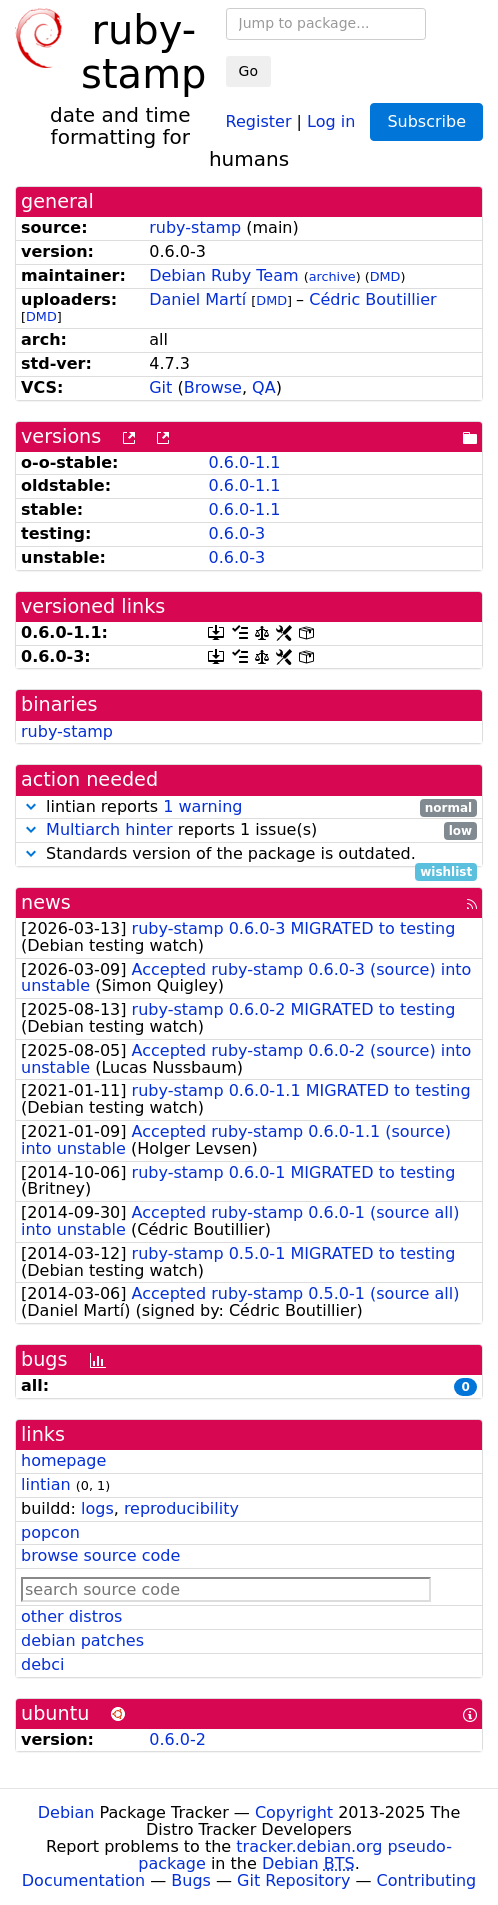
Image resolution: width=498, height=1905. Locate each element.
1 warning (202, 806)
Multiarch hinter (109, 829)
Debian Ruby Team (223, 275)
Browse (213, 387)
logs (97, 1508)
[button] (31, 806)
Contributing (427, 1880)
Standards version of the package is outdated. (249, 854)
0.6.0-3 (236, 533)
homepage (63, 1460)
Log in (331, 120)
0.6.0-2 (177, 1739)
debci (42, 1664)
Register (259, 120)
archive (332, 276)
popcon (50, 1532)
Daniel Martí (197, 299)
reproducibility (181, 1508)
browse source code (100, 1555)
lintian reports (249, 807)
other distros (71, 1616)
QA (264, 387)
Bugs (191, 1880)
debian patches (82, 1640)
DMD (385, 276)
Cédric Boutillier (372, 299)
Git (160, 387)
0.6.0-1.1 (244, 462)
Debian (66, 1812)
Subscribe (426, 121)
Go (248, 71)
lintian (46, 1484)
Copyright (294, 1812)
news (46, 902)
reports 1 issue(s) (249, 830)
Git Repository (293, 1880)
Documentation (83, 1880)
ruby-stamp (195, 227)
